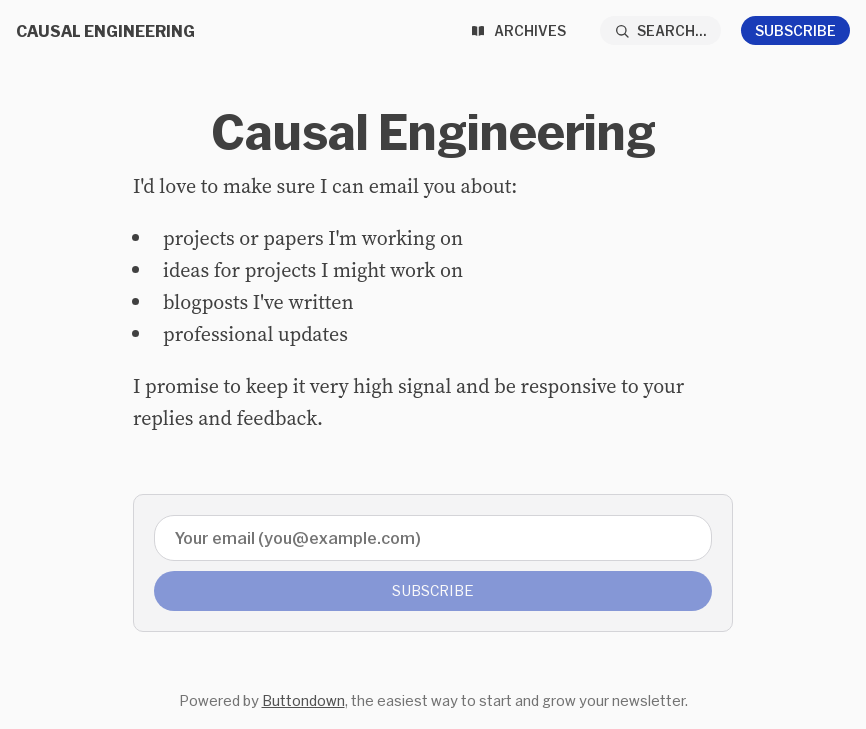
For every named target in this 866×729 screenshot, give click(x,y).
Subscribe (795, 30)
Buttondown (303, 700)
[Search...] (661, 30)
